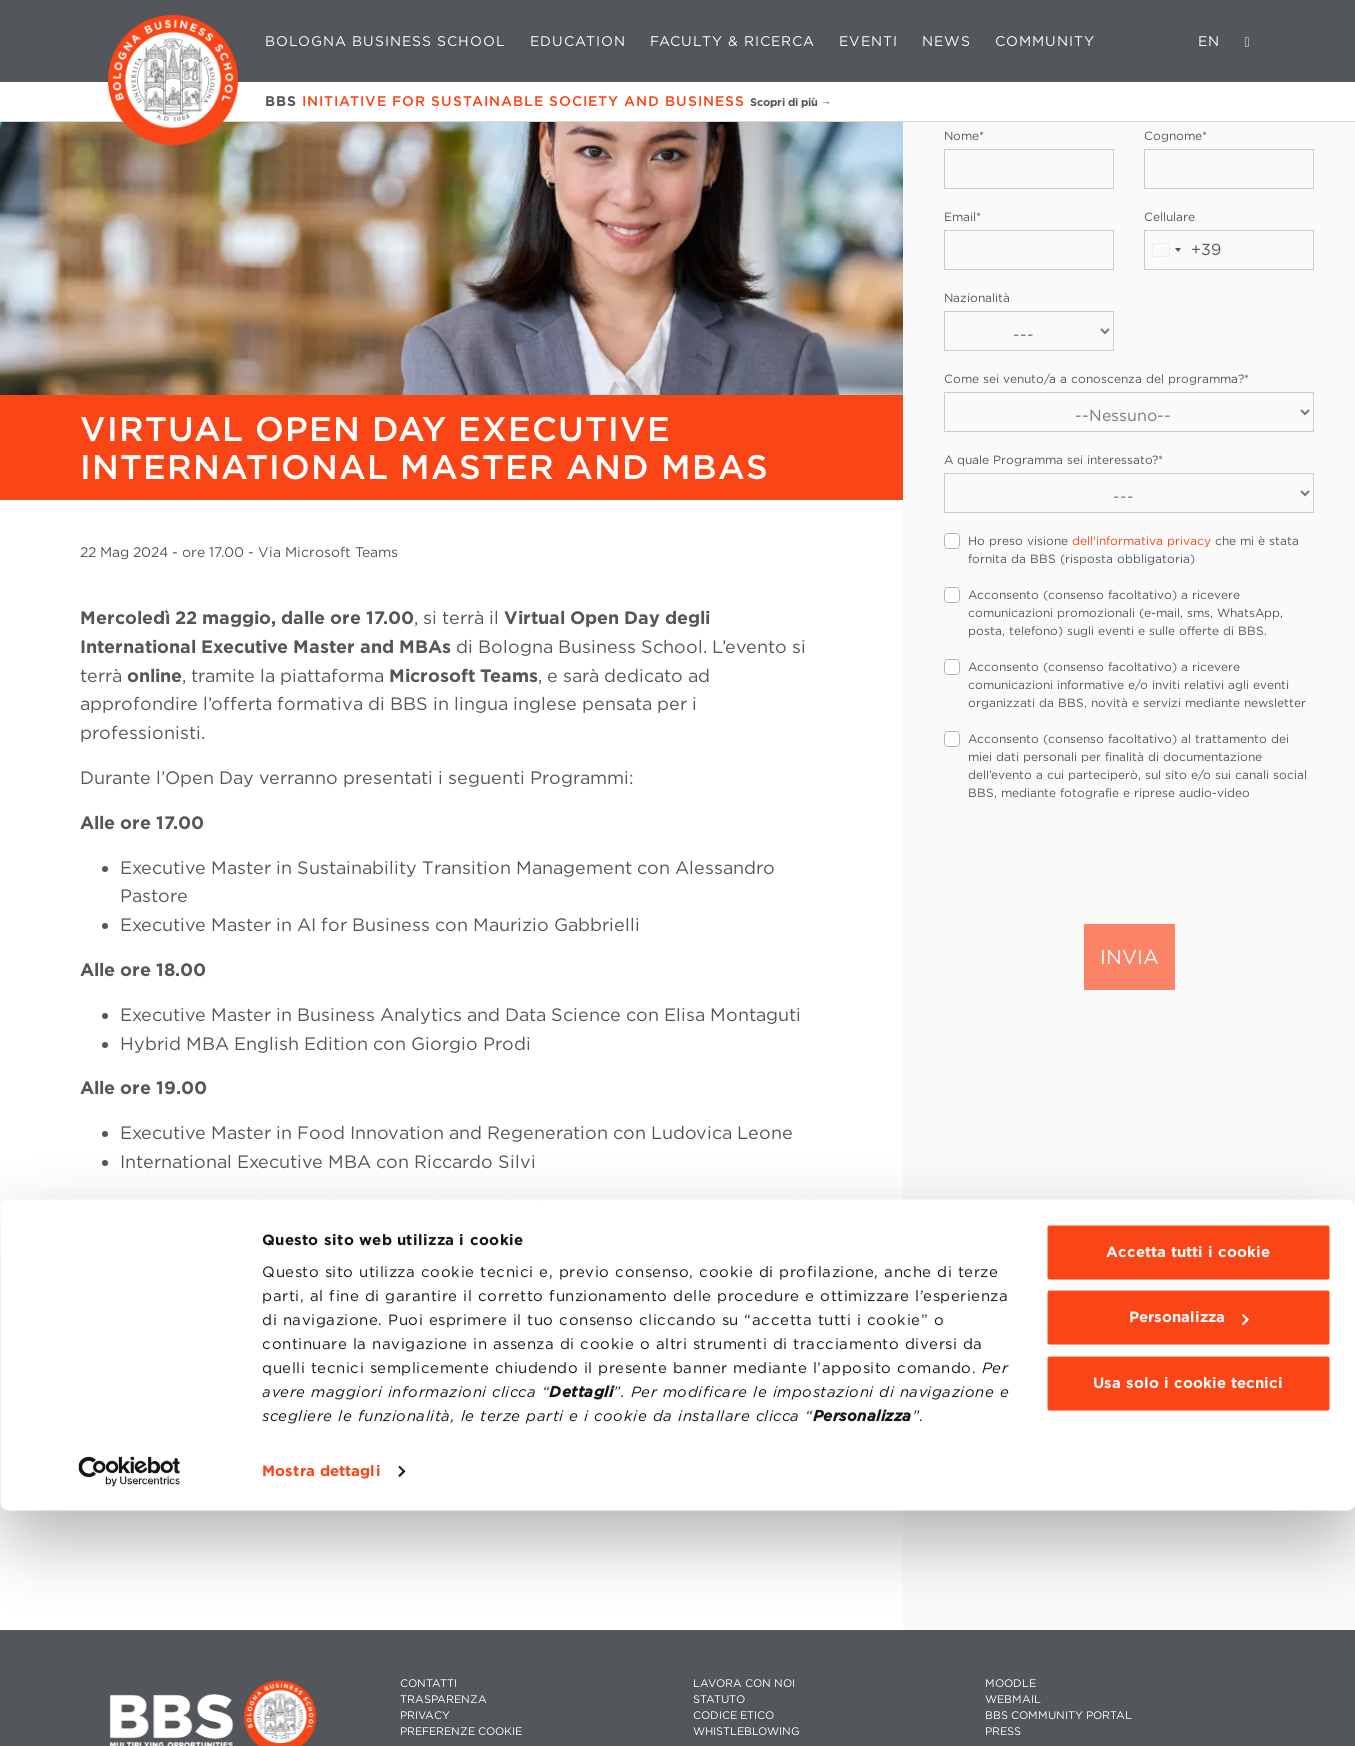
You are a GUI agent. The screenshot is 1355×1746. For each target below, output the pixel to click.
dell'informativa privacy (1141, 540)
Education (578, 41)
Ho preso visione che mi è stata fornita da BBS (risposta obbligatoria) (1133, 549)
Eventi (868, 41)
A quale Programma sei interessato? (1053, 459)
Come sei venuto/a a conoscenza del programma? (1096, 378)
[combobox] (1183, 250)
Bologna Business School (385, 41)
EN (1209, 41)
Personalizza (1189, 1553)
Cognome (1175, 135)
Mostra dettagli (321, 1707)
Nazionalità (977, 297)
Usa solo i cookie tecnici (1188, 1619)
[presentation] (1096, 861)
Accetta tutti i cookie (1188, 1488)
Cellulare (1169, 216)
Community (1045, 41)
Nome (964, 135)
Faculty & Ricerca (732, 41)
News (946, 41)
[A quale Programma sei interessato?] (1129, 493)
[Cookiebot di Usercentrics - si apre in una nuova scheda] (129, 1707)
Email (962, 216)
